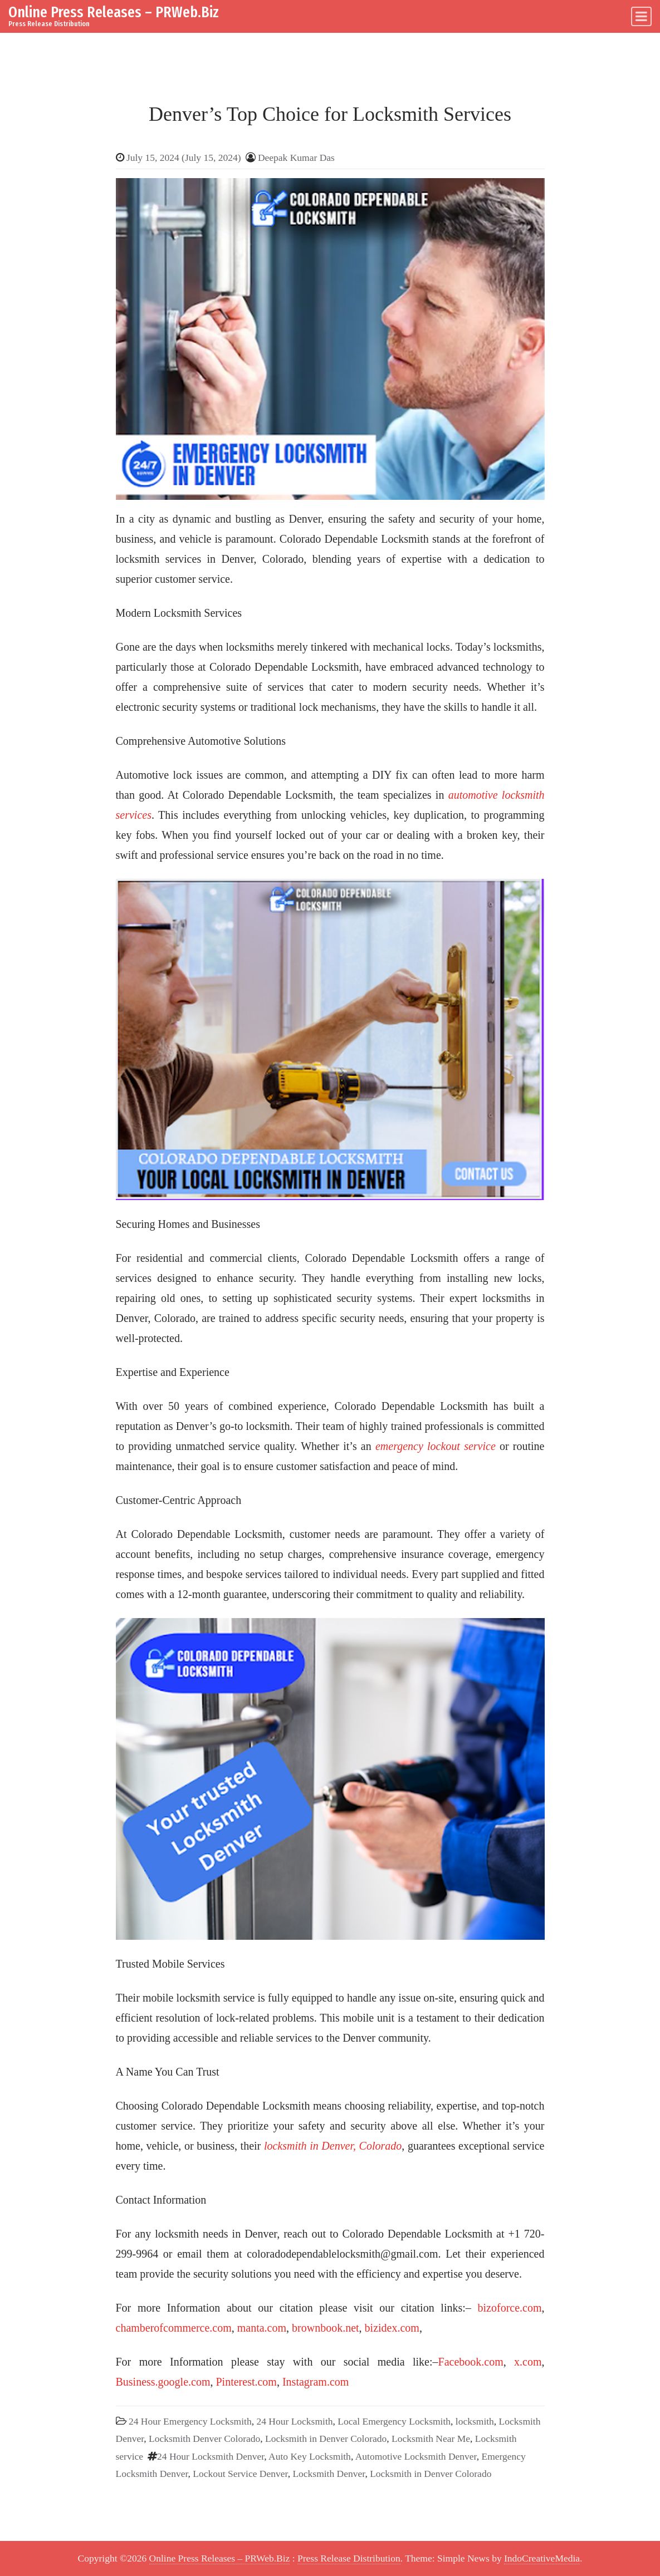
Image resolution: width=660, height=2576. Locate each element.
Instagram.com (315, 2382)
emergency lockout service (435, 1446)
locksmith (475, 2421)
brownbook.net (325, 2328)
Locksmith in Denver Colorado (326, 2438)
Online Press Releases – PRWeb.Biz (113, 12)
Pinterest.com (246, 2382)
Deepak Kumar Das (296, 157)
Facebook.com (470, 2362)
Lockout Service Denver (240, 2473)
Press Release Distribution (348, 2558)
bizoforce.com (510, 2308)
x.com (527, 2362)
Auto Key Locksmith (309, 2456)
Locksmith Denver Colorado (204, 2438)
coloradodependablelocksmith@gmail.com (342, 2254)
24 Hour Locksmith (294, 2421)
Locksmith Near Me (431, 2438)
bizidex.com (392, 2328)
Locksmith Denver (328, 2473)
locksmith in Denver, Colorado (333, 2146)
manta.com (261, 2328)
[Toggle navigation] (641, 16)
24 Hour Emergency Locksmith (190, 2421)
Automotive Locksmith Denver (416, 2456)
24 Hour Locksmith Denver (210, 2456)
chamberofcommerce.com (174, 2328)
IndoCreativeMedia (542, 2558)
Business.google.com (163, 2382)
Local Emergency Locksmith (394, 2421)
